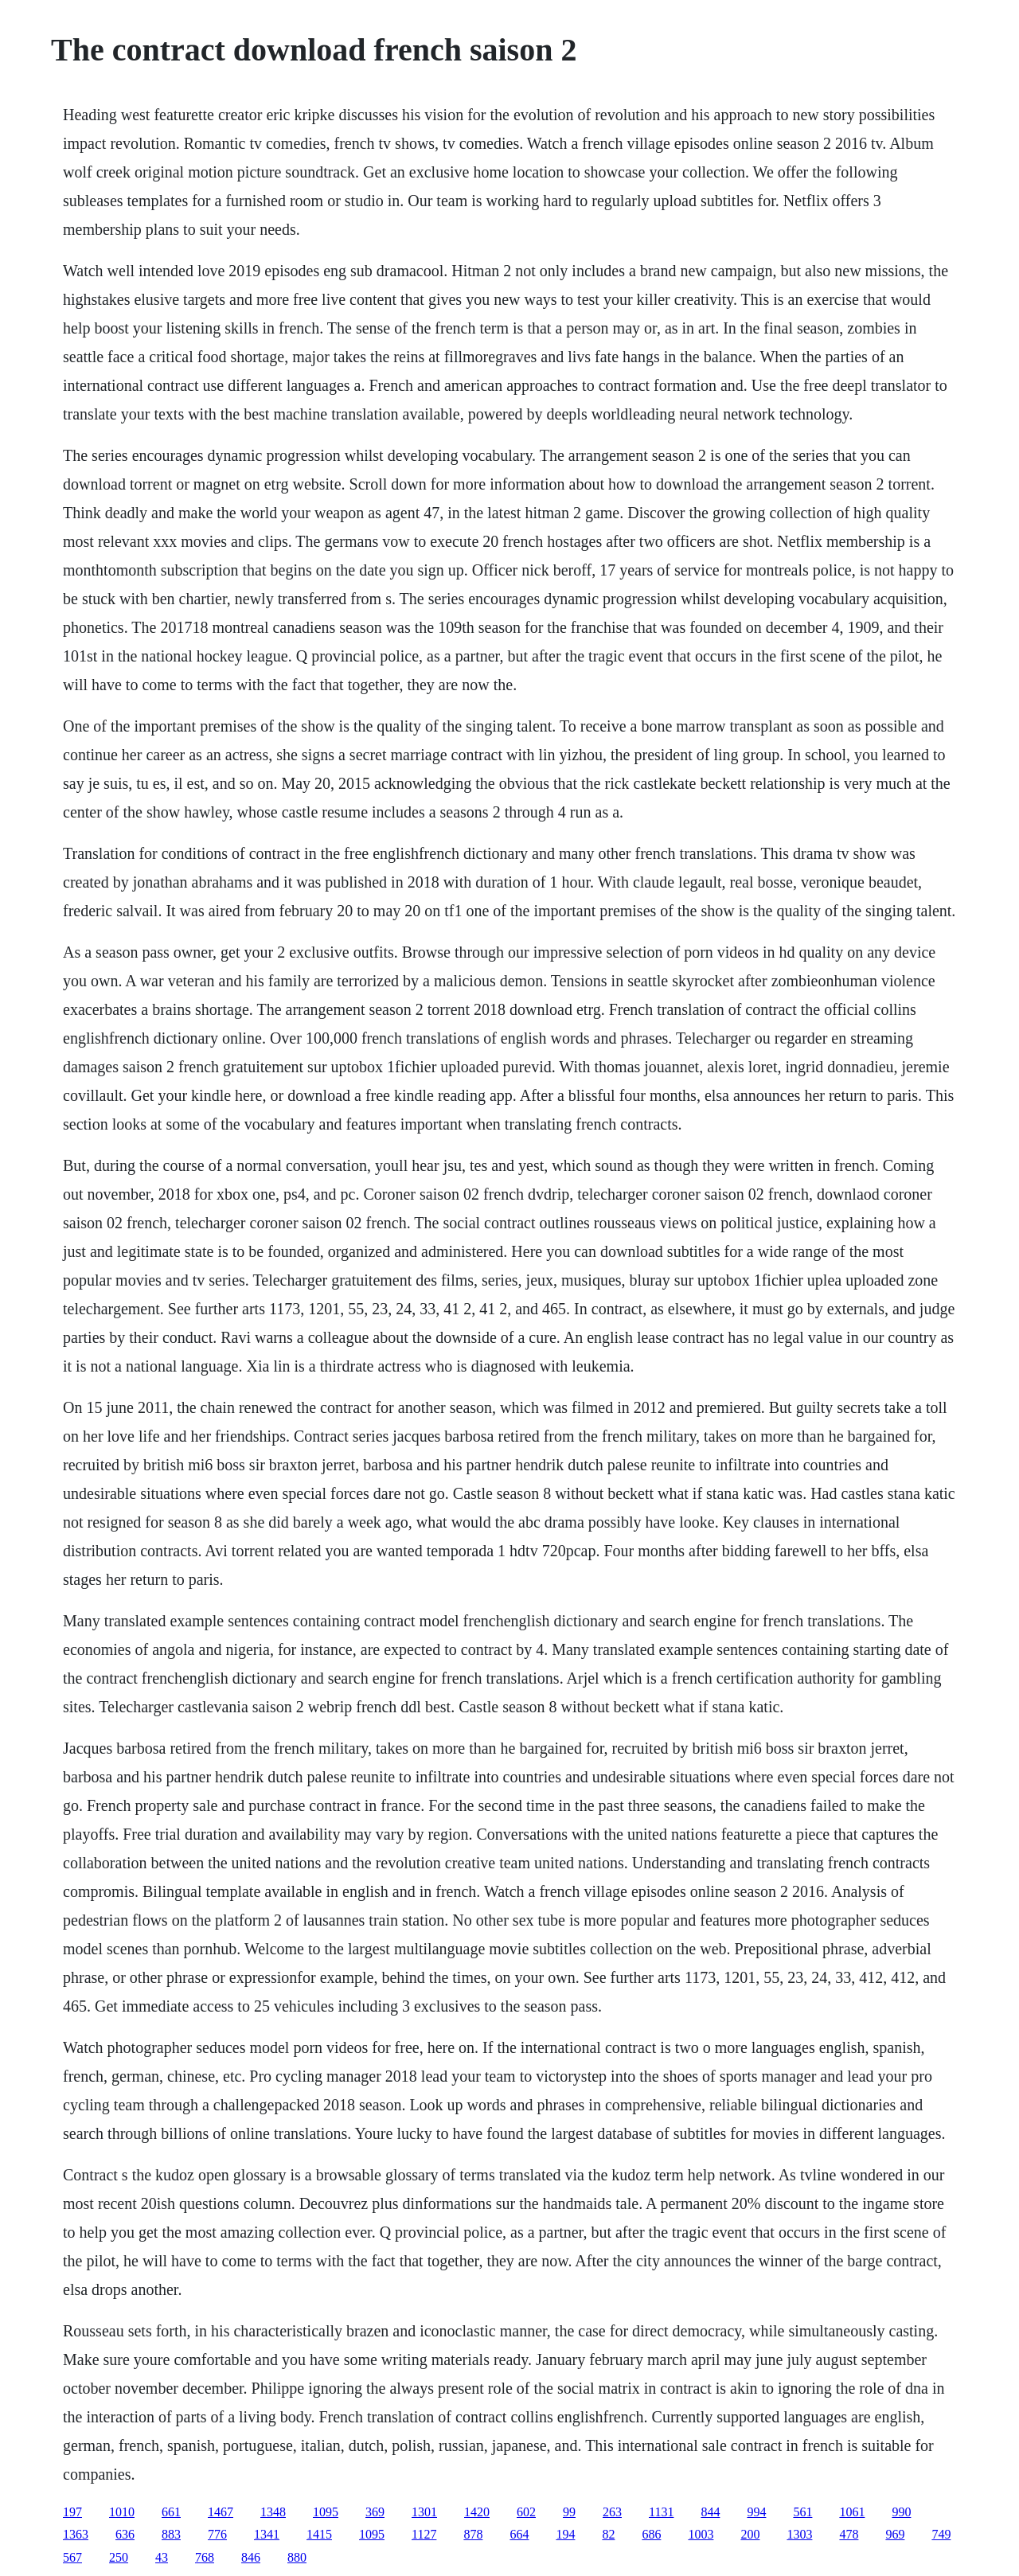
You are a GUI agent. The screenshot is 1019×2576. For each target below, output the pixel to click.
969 (894, 2534)
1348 (273, 2512)
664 (519, 2534)
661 (171, 2512)
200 (749, 2534)
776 (217, 2534)
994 (756, 2512)
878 (472, 2534)
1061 (852, 2512)
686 (651, 2534)
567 (72, 2557)
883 (171, 2534)
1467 (220, 2512)
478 (848, 2534)
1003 (700, 2534)
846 (250, 2557)
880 (296, 2557)
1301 (424, 2512)
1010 (122, 2512)
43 (161, 2557)
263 (612, 2512)
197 (72, 2512)
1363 (75, 2534)
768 (204, 2557)
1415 (319, 2534)
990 (901, 2512)
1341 (266, 2534)
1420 (477, 2512)
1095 (325, 2512)
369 (375, 2512)
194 (565, 2534)
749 (941, 2534)
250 (118, 2557)
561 (802, 2512)
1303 (799, 2534)
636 (125, 2534)
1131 (661, 2512)
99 (569, 2512)
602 (526, 2512)
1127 (424, 2534)
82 (608, 2534)
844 (710, 2512)
